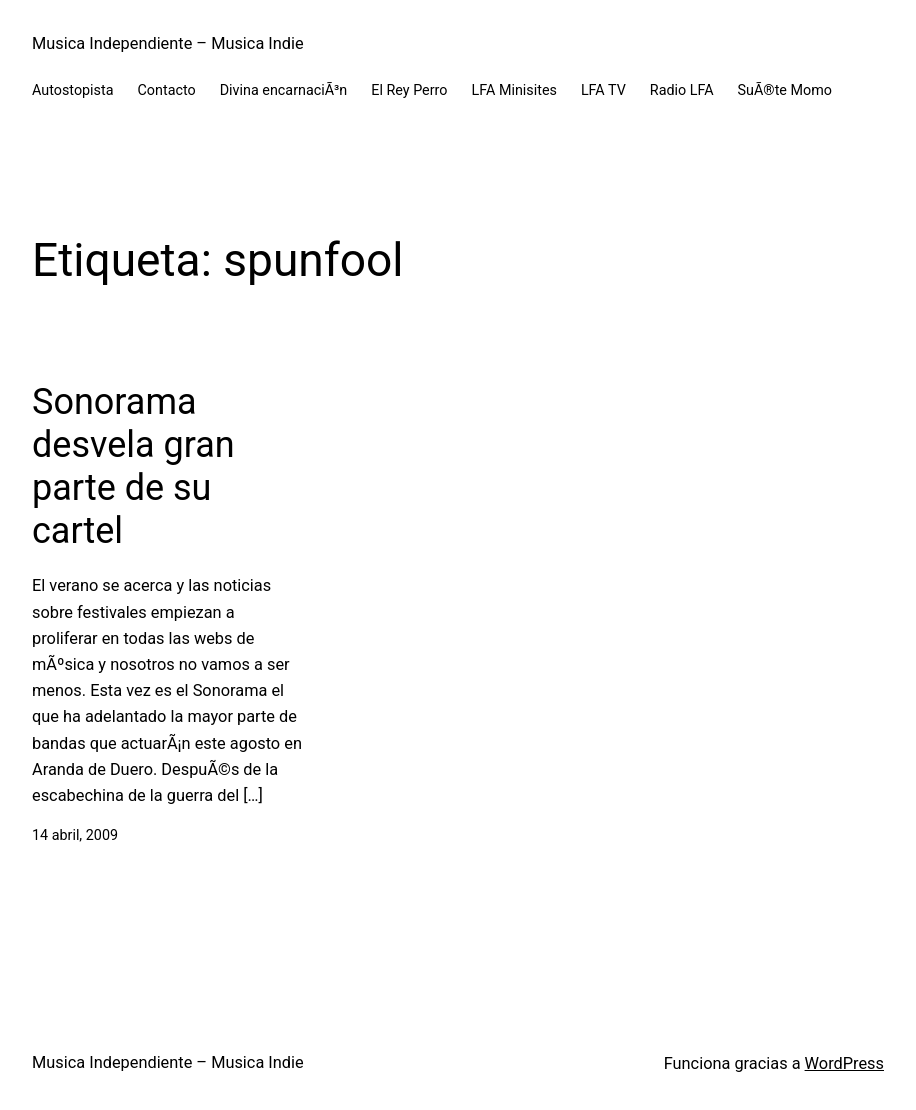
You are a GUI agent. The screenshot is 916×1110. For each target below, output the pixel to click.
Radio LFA (682, 90)
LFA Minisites (514, 90)
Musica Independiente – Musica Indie (168, 43)
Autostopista (73, 90)
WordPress (844, 1063)
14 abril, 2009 (75, 835)
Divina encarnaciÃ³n (284, 90)
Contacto (167, 90)
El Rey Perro (409, 90)
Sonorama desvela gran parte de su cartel (133, 467)
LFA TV (603, 90)
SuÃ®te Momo (785, 90)
